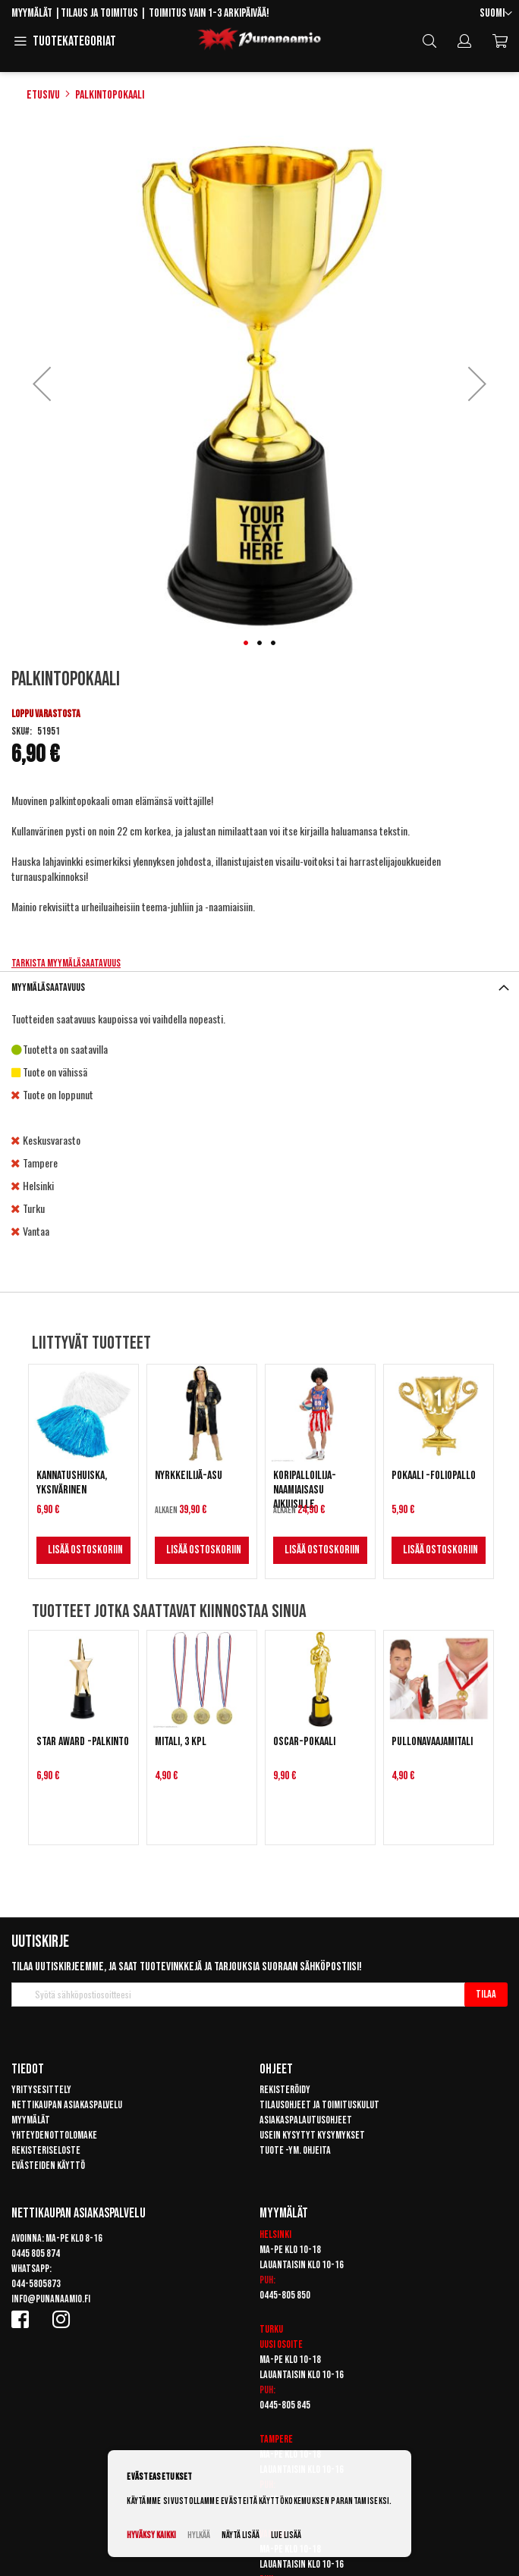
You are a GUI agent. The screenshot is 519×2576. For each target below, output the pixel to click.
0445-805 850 (285, 2295)
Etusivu (43, 95)
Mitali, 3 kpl (180, 1742)
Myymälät (31, 13)
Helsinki (275, 2234)
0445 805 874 (35, 2253)
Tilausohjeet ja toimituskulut (319, 2104)
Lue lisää (286, 2535)
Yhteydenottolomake (54, 2135)
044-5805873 (36, 2283)
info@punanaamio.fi (50, 2298)
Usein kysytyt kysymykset (312, 2135)
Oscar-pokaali (304, 1742)
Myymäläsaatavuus (48, 987)
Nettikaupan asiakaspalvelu (66, 2104)
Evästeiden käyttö (48, 2165)
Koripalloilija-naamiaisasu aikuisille (304, 1490)
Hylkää (198, 2535)
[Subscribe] (486, 1994)
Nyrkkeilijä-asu (188, 1475)
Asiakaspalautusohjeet (306, 2120)
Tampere (276, 2439)
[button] (496, 14)
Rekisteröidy (285, 2089)
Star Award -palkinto (82, 1742)
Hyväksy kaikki (151, 2535)
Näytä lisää (241, 2535)
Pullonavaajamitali (432, 1742)
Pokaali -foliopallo (434, 1475)
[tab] (259, 987)
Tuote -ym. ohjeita (295, 2150)
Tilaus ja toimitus (99, 13)
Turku (271, 2329)
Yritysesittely (41, 2089)
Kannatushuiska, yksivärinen (71, 1482)
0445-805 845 (285, 2405)
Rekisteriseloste (45, 2150)
